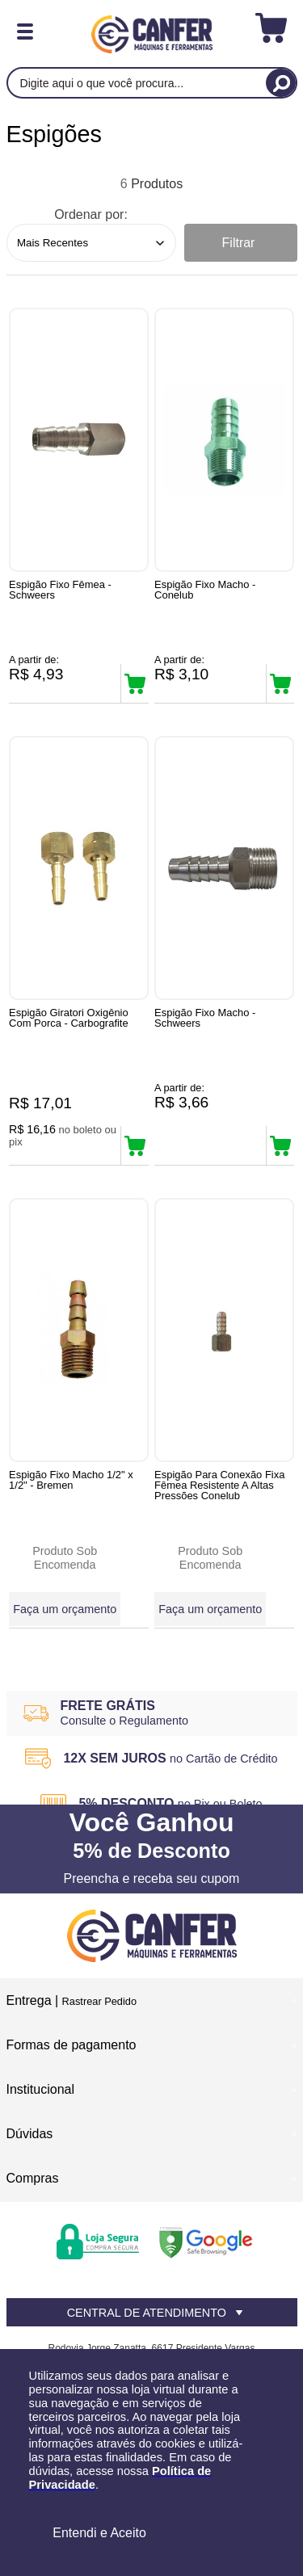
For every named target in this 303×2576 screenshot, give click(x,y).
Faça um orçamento (64, 1609)
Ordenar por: (91, 214)
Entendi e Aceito (99, 2533)
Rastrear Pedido (99, 2001)
